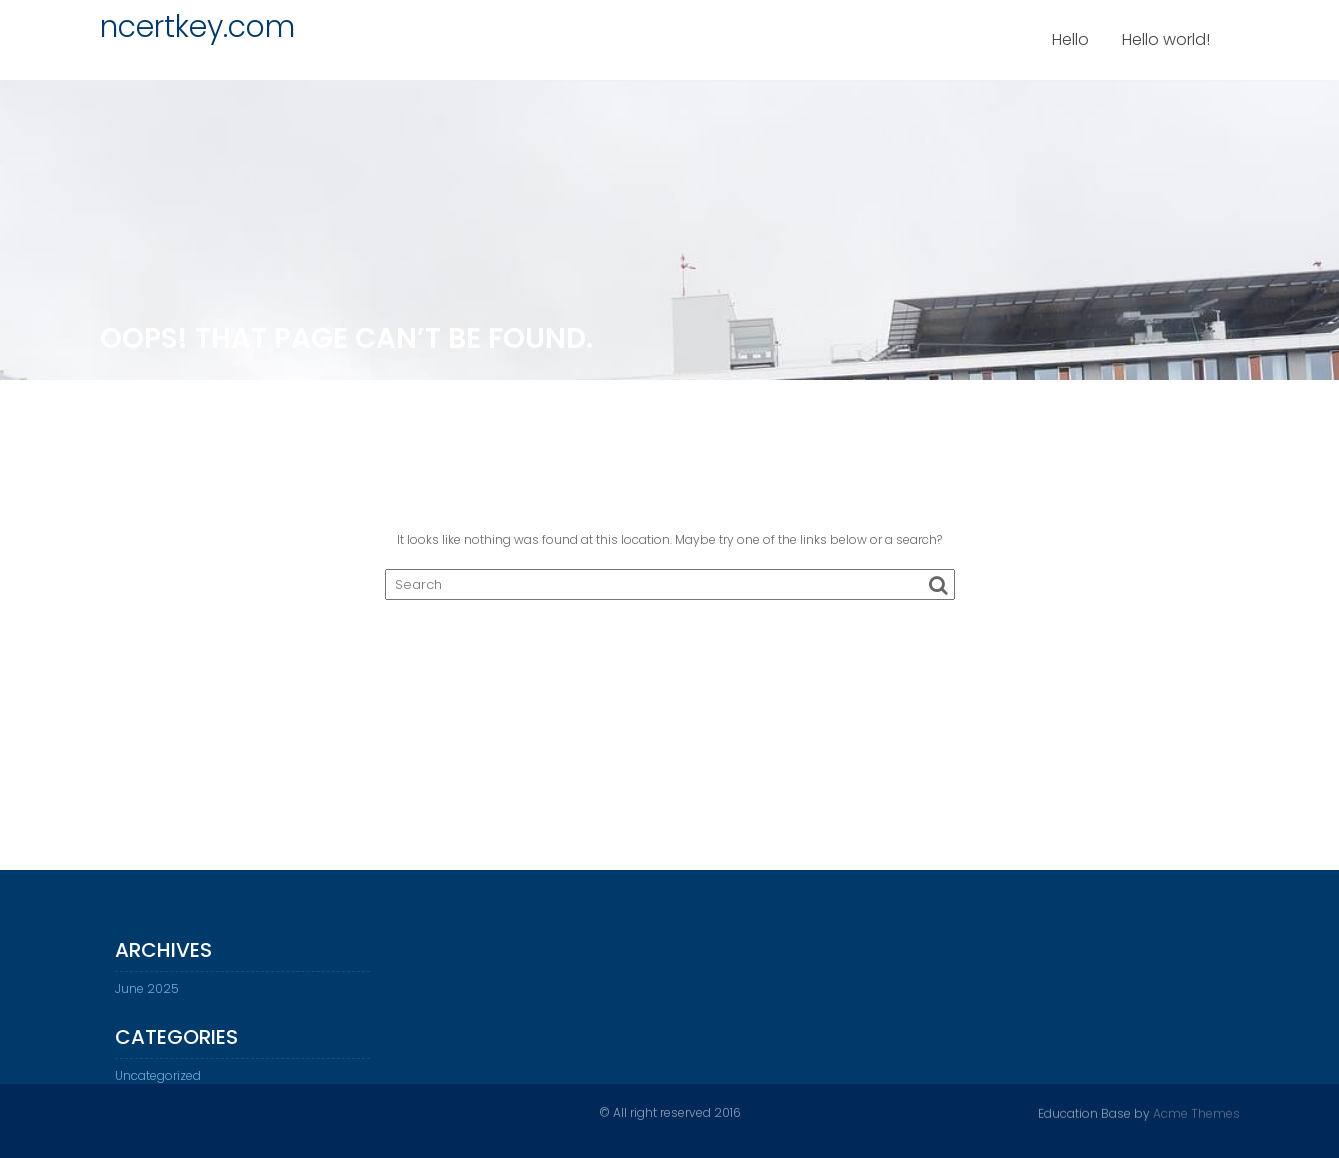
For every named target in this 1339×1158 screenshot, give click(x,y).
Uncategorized (158, 1082)
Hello (1070, 39)
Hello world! (1166, 39)
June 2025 (147, 995)
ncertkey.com (197, 27)
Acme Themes (1196, 1112)
